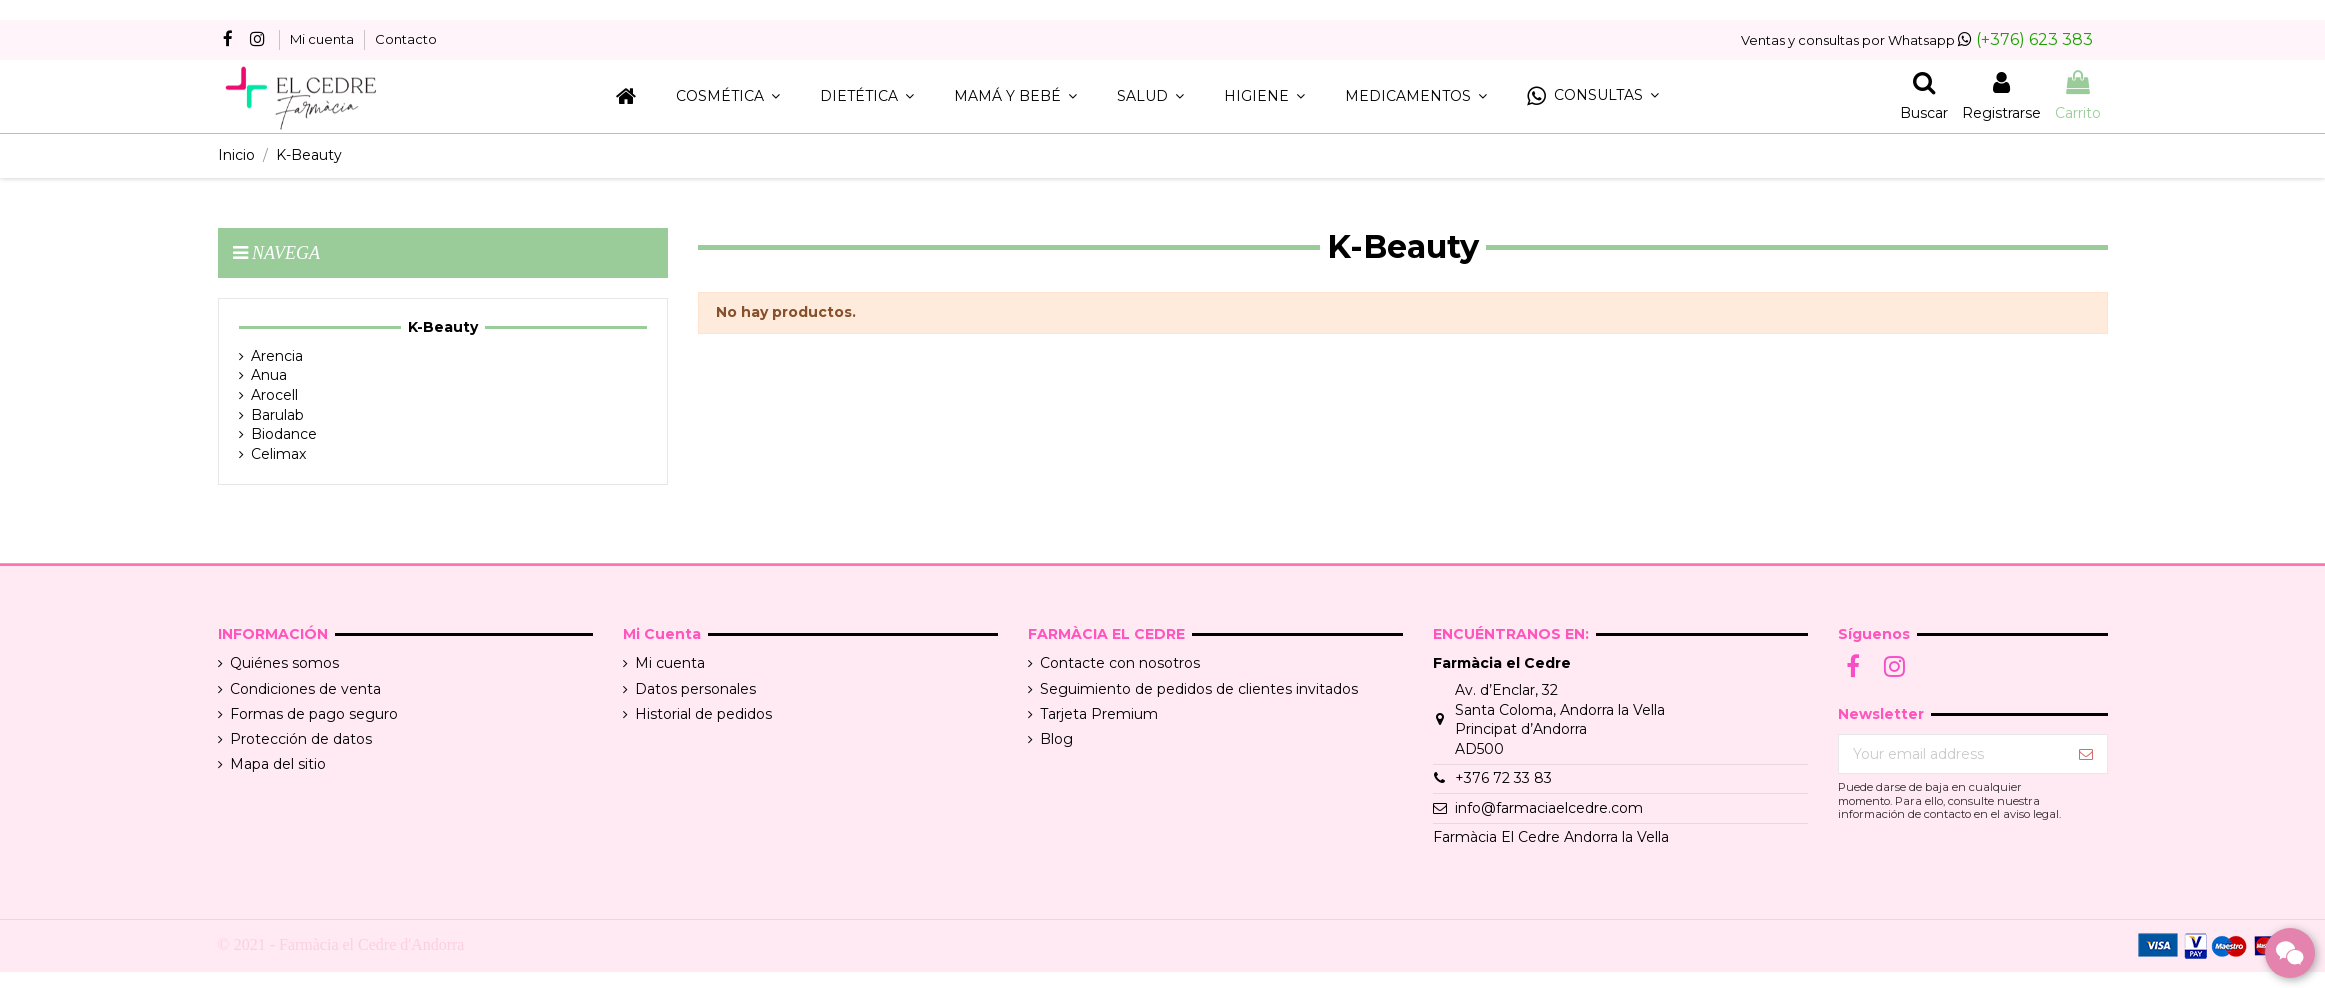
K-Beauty (443, 327)
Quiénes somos (284, 663)
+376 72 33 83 (1503, 778)
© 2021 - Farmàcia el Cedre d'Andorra (341, 944)
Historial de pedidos (703, 714)
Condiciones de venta (305, 689)
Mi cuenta (323, 39)
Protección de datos (301, 739)
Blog (1056, 739)
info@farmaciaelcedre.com (1549, 808)
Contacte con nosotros (1120, 663)
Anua (269, 375)
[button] (1593, 96)
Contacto (406, 39)
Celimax (278, 454)
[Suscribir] (2086, 754)
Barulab (277, 415)
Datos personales (695, 689)
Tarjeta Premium (1099, 714)
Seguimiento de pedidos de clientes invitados (1199, 689)
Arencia (277, 356)
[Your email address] (1952, 754)
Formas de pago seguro (314, 714)
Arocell (274, 395)
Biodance (284, 434)
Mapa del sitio (278, 764)
